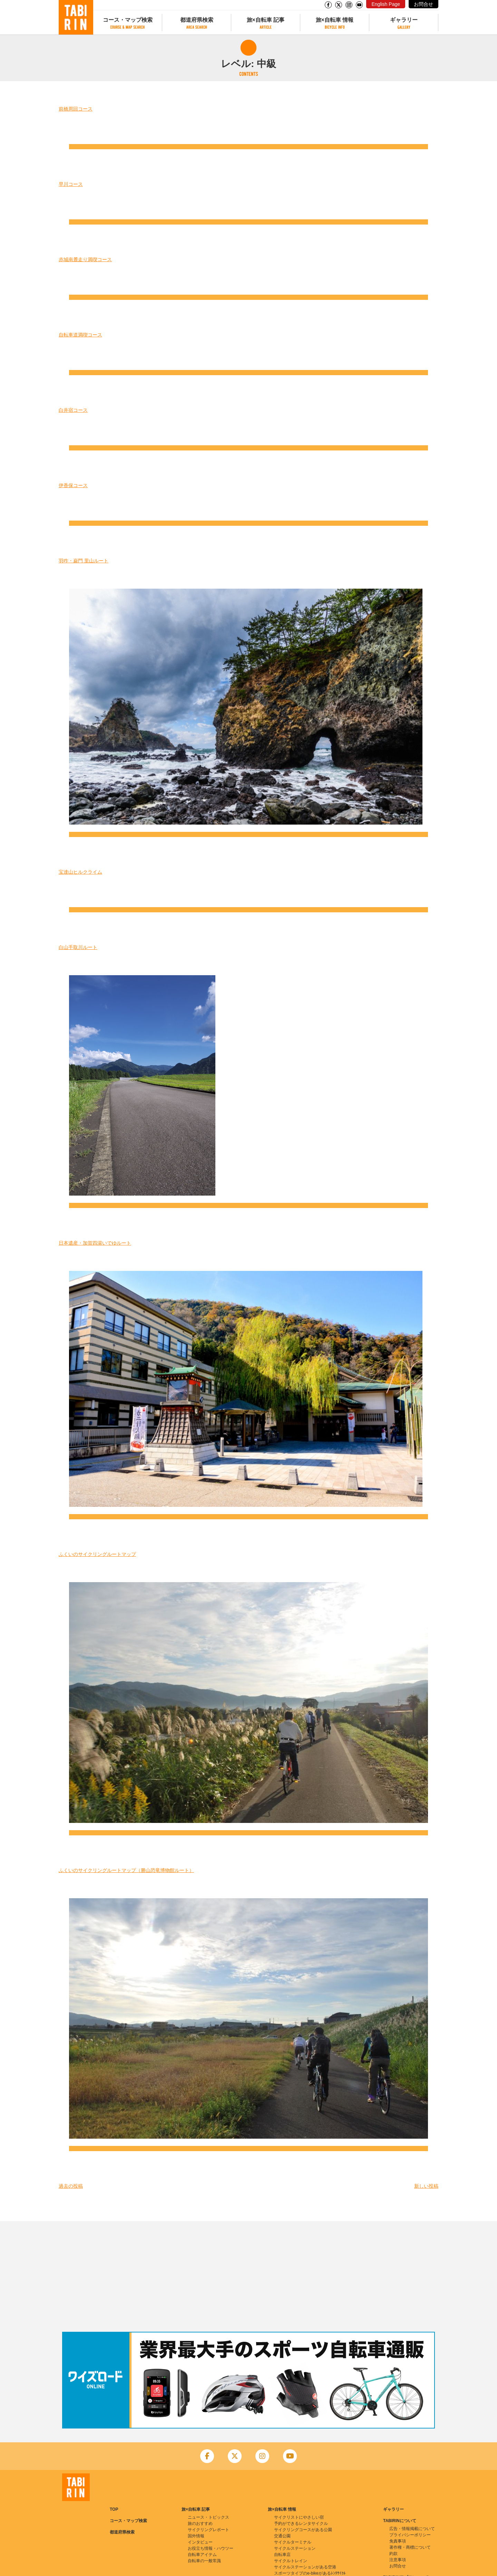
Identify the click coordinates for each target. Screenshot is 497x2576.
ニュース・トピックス (208, 2517)
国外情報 (196, 2536)
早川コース (71, 184)
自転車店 (282, 2554)
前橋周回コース (75, 109)
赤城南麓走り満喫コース (85, 259)
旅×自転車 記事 (266, 20)
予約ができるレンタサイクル (301, 2523)
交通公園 (282, 2536)
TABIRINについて (399, 2520)
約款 (393, 2553)
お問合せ (423, 4)
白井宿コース (73, 410)
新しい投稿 (426, 2186)
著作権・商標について (410, 2547)
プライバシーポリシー (410, 2534)
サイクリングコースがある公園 (303, 2529)
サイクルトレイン (290, 2560)
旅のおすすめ (200, 2523)
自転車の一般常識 (204, 2560)
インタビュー (200, 2542)
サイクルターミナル (292, 2542)
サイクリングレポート (208, 2529)
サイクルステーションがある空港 (305, 2567)
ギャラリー (404, 20)
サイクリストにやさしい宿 (299, 2517)
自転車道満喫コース (80, 335)
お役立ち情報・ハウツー (210, 2548)
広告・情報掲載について (412, 2528)
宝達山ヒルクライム (80, 872)
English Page (385, 4)
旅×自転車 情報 (335, 20)
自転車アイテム (202, 2554)
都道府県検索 (196, 20)
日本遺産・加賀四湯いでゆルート (95, 1243)
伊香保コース (73, 485)
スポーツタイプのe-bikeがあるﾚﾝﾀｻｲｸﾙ (309, 2573)
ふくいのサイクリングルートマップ (97, 1554)
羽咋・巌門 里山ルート (83, 560)
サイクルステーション (294, 2548)
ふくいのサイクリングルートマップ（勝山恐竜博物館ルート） (126, 1870)
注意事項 (397, 2559)
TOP (114, 2509)
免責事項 (397, 2541)
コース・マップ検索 (128, 20)
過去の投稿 (71, 2186)
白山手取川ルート (78, 947)
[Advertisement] (248, 2276)
